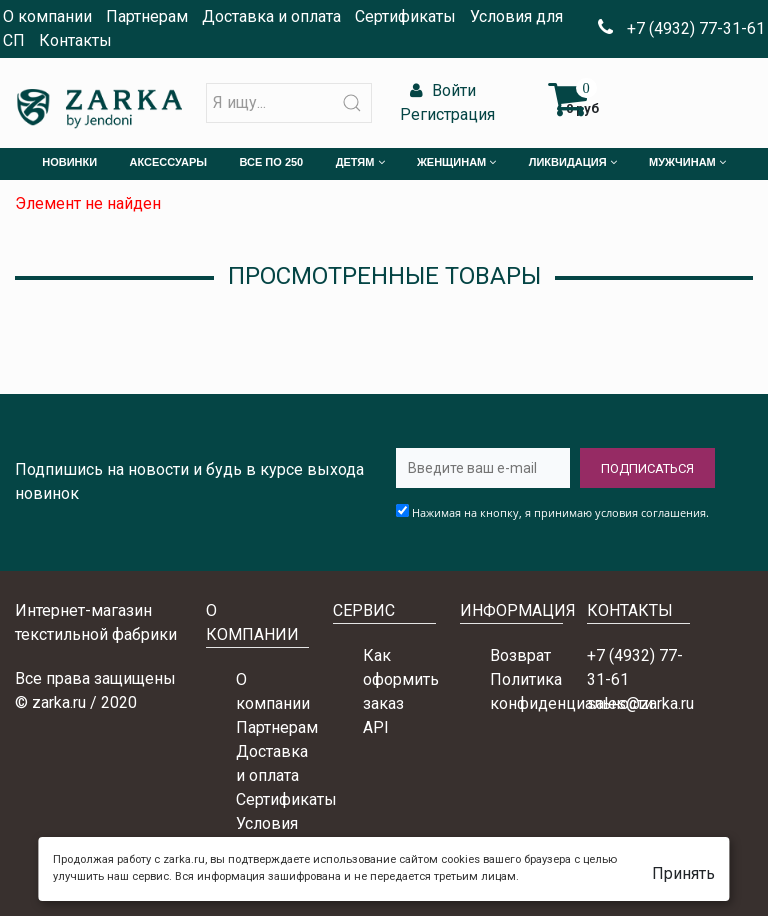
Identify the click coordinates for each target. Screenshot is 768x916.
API (376, 727)
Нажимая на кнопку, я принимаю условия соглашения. (560, 512)
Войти (440, 90)
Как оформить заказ (401, 679)
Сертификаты (405, 16)
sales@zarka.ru (640, 703)
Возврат (520, 655)
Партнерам (147, 16)
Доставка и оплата (271, 16)
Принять (683, 873)
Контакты (75, 40)
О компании (47, 16)
